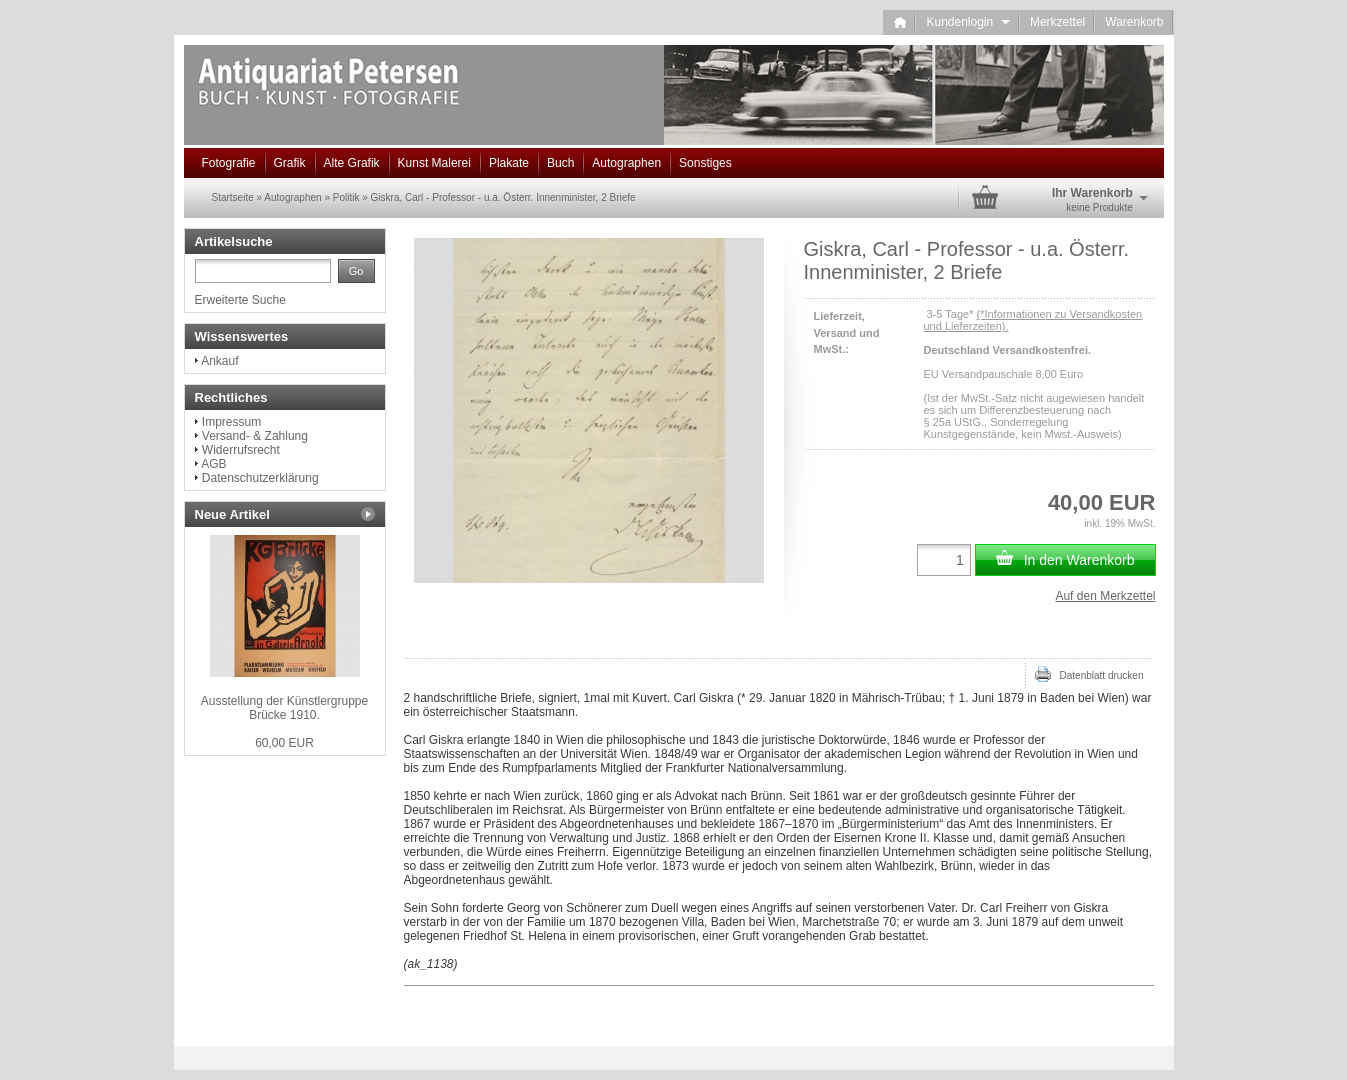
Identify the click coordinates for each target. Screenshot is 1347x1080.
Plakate (509, 163)
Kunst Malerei (434, 163)
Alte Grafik (352, 163)
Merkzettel (1057, 22)
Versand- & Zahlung (255, 436)
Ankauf (219, 361)
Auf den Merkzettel (1105, 596)
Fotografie (229, 163)
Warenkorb (1134, 22)
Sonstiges (705, 163)
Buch (560, 163)
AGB (213, 464)
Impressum (231, 422)
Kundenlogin (967, 22)
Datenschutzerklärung (260, 478)
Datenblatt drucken (1089, 674)
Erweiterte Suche (240, 300)
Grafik (290, 163)
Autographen (626, 163)
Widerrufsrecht (241, 450)
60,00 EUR (284, 743)
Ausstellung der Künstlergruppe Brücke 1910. (284, 708)
